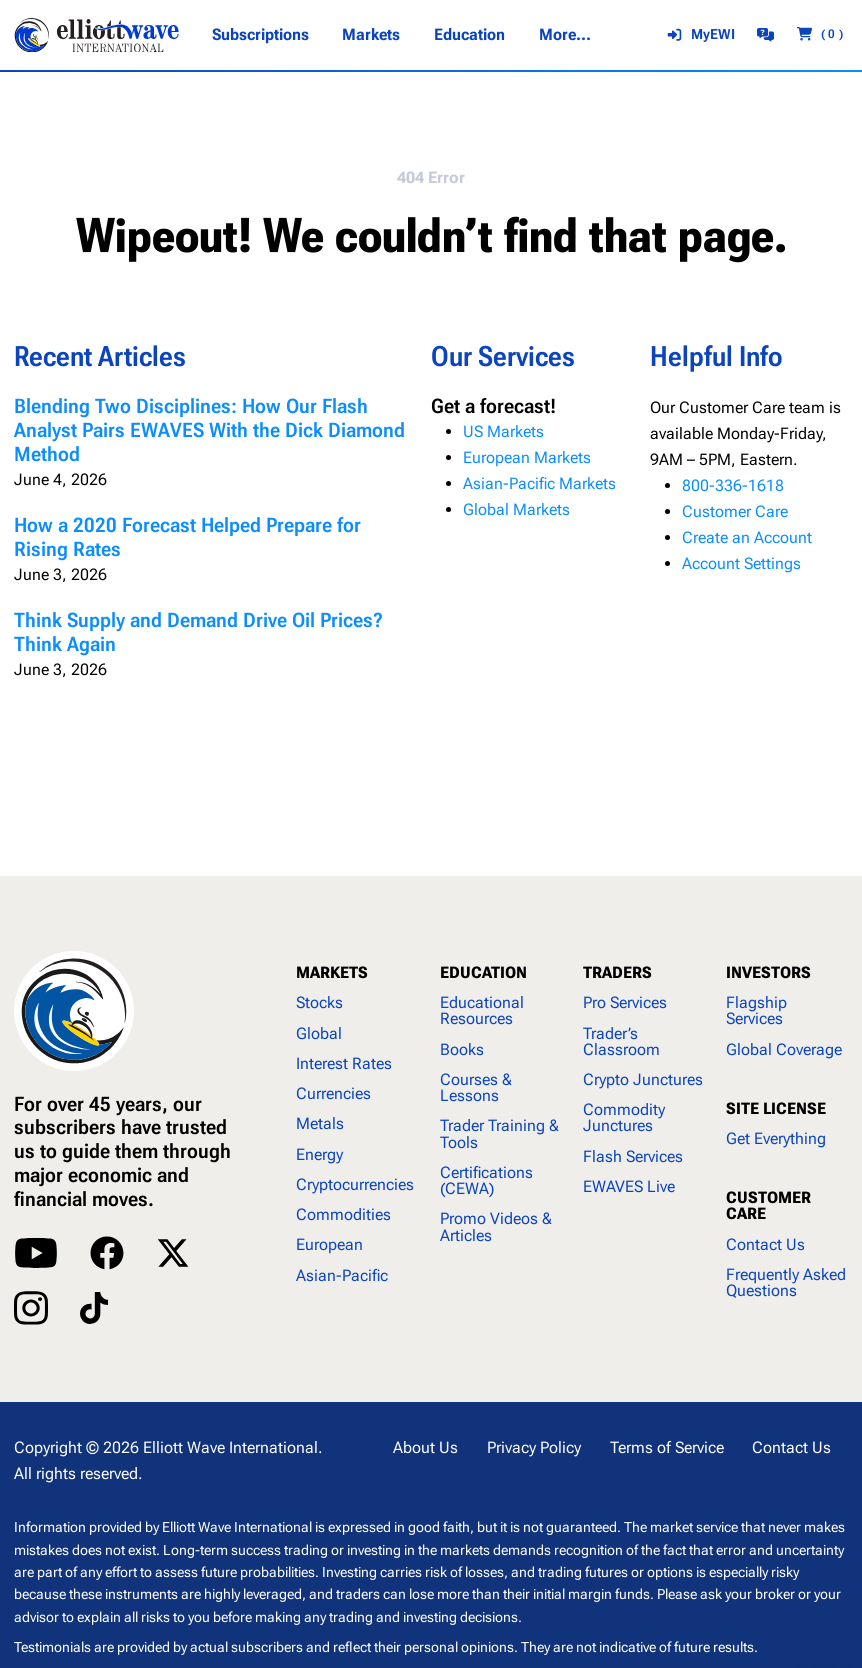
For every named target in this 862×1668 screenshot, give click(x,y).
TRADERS (617, 972)
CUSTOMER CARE (768, 1205)
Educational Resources (482, 1010)
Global (319, 1033)
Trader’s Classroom (621, 1041)
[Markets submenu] (371, 35)
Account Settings (741, 563)
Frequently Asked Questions (786, 1282)
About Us (425, 1447)
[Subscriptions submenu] (260, 35)
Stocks (319, 1002)
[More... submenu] (564, 35)
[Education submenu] (469, 35)
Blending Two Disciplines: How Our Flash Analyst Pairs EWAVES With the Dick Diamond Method (209, 430)
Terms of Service (667, 1447)
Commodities (343, 1214)
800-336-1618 (733, 485)
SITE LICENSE (776, 1108)
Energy (319, 1154)
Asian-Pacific (342, 1275)
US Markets (503, 431)
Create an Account (747, 537)
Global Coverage (784, 1049)
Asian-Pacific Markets (539, 483)
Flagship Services (756, 1010)
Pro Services (625, 1002)
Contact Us (765, 1244)
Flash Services (633, 1156)
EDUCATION (483, 972)
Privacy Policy (534, 1447)
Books (462, 1049)
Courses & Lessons (476, 1087)
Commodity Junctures (624, 1117)
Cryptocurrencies (355, 1184)
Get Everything (776, 1138)
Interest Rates (344, 1063)
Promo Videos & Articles (496, 1226)
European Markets (527, 457)
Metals (320, 1123)
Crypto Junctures (643, 1079)
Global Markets (516, 509)
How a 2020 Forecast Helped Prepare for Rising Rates (187, 537)
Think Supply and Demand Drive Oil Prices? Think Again (198, 632)
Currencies (333, 1093)
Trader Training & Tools (499, 1133)
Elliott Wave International (230, 1447)
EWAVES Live (629, 1186)
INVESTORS (768, 972)
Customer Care (735, 511)
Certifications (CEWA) (486, 1180)
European (329, 1244)
